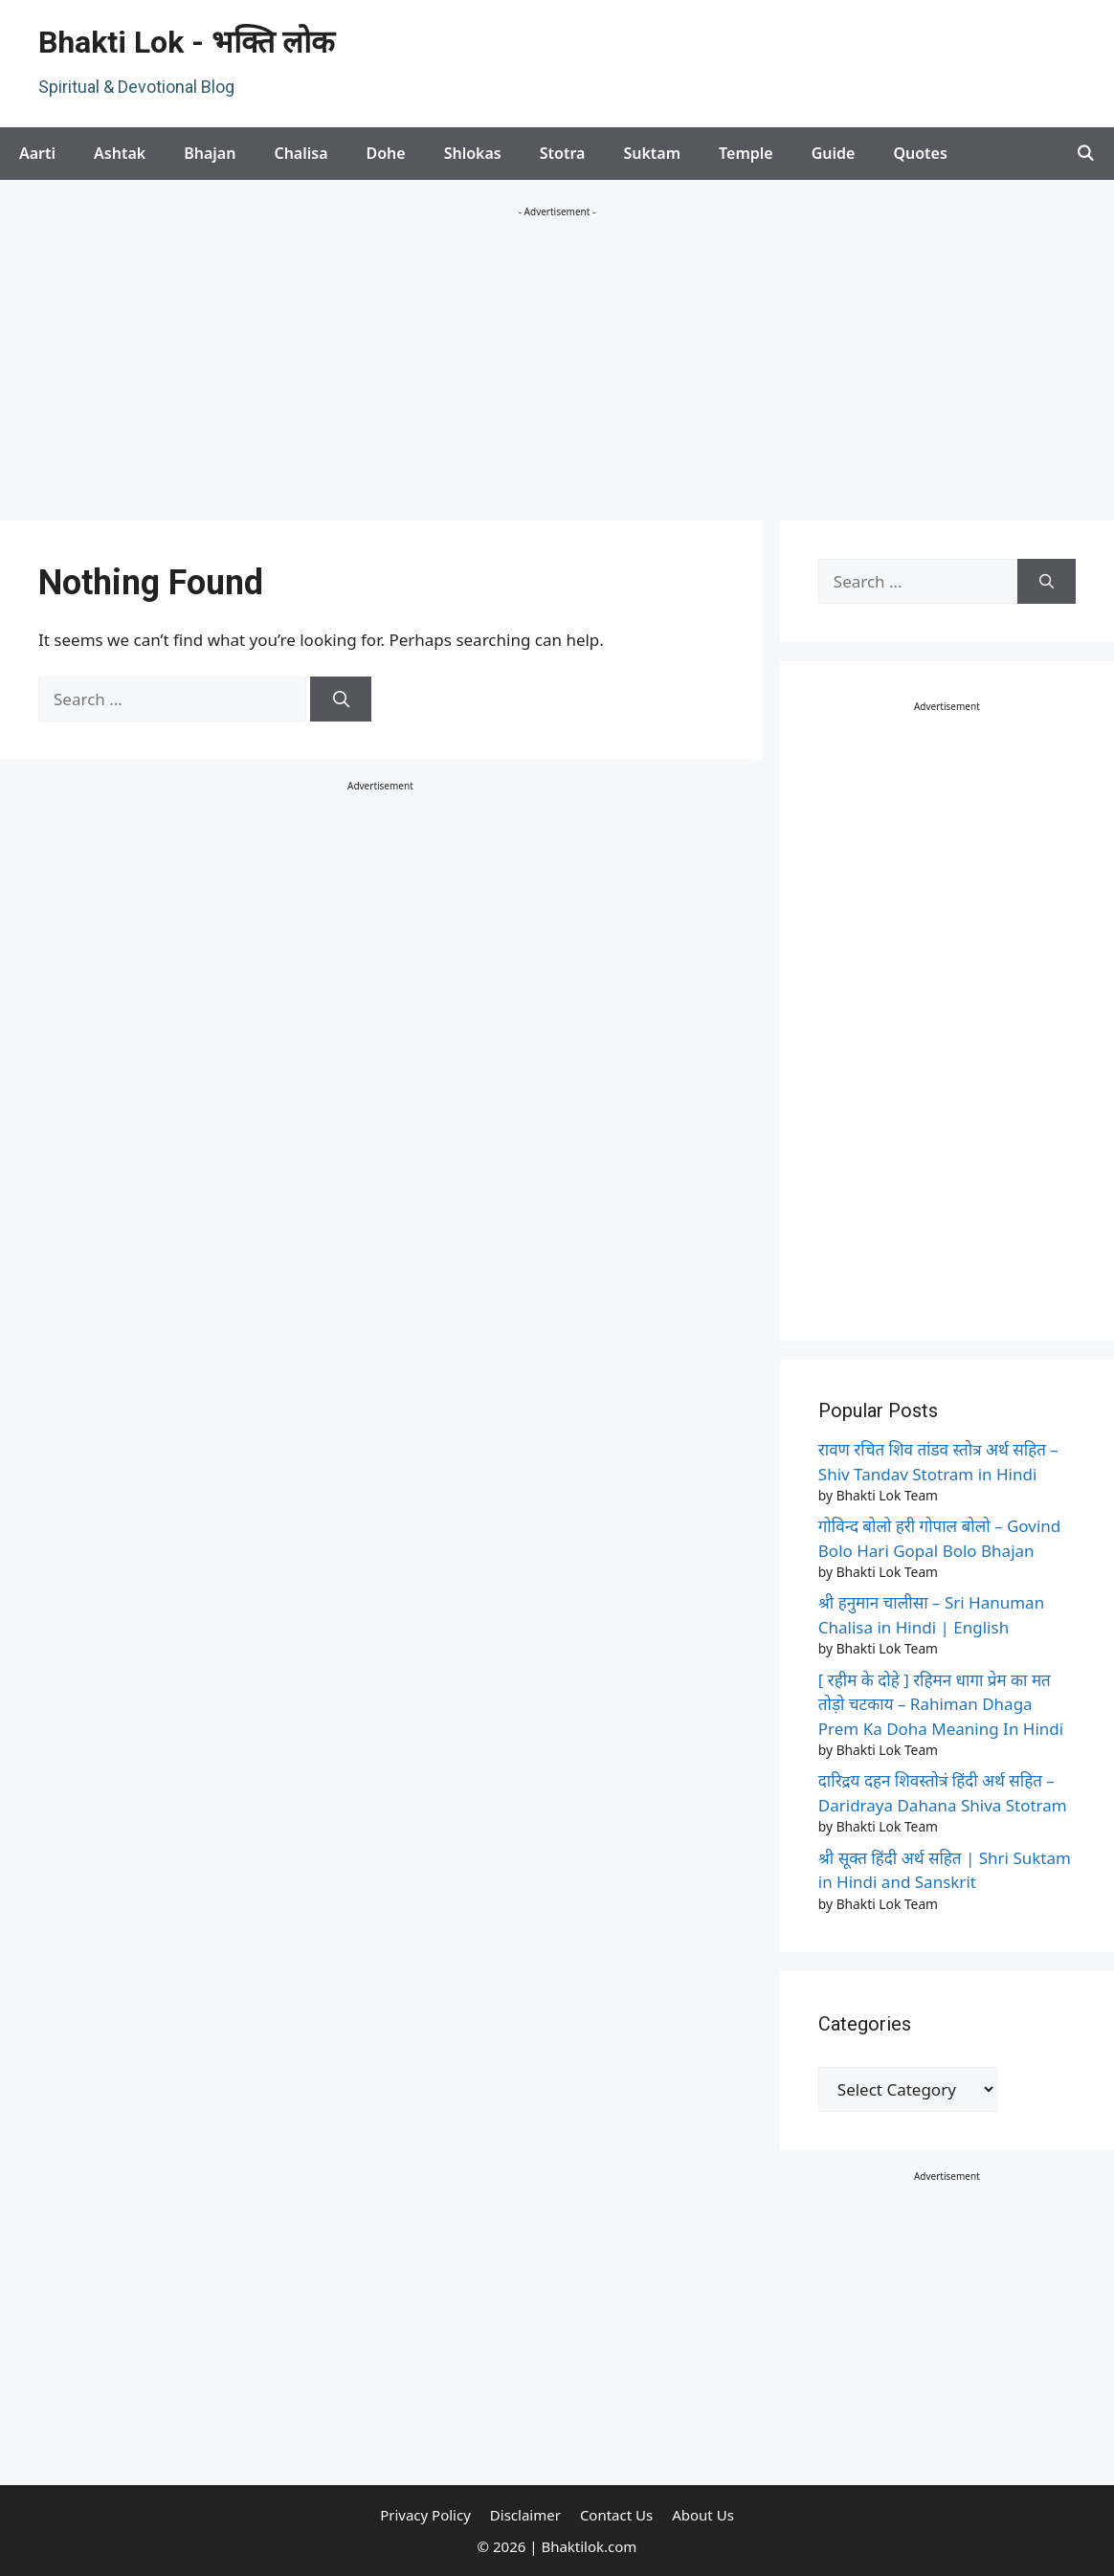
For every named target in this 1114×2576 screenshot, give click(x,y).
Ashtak (119, 153)
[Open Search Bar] (1085, 153)
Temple (746, 153)
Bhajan (209, 153)
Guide (834, 153)
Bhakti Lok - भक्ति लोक (186, 42)
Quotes (920, 153)
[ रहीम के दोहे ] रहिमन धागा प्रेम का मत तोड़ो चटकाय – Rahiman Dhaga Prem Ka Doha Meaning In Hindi (940, 1704)
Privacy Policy (425, 2514)
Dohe (386, 153)
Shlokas (472, 153)
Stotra (563, 153)
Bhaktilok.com (588, 2546)
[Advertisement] (557, 367)
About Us (703, 2514)
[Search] (340, 699)
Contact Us (616, 2514)
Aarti (37, 153)
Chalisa (300, 153)
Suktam (651, 153)
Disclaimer (525, 2514)
